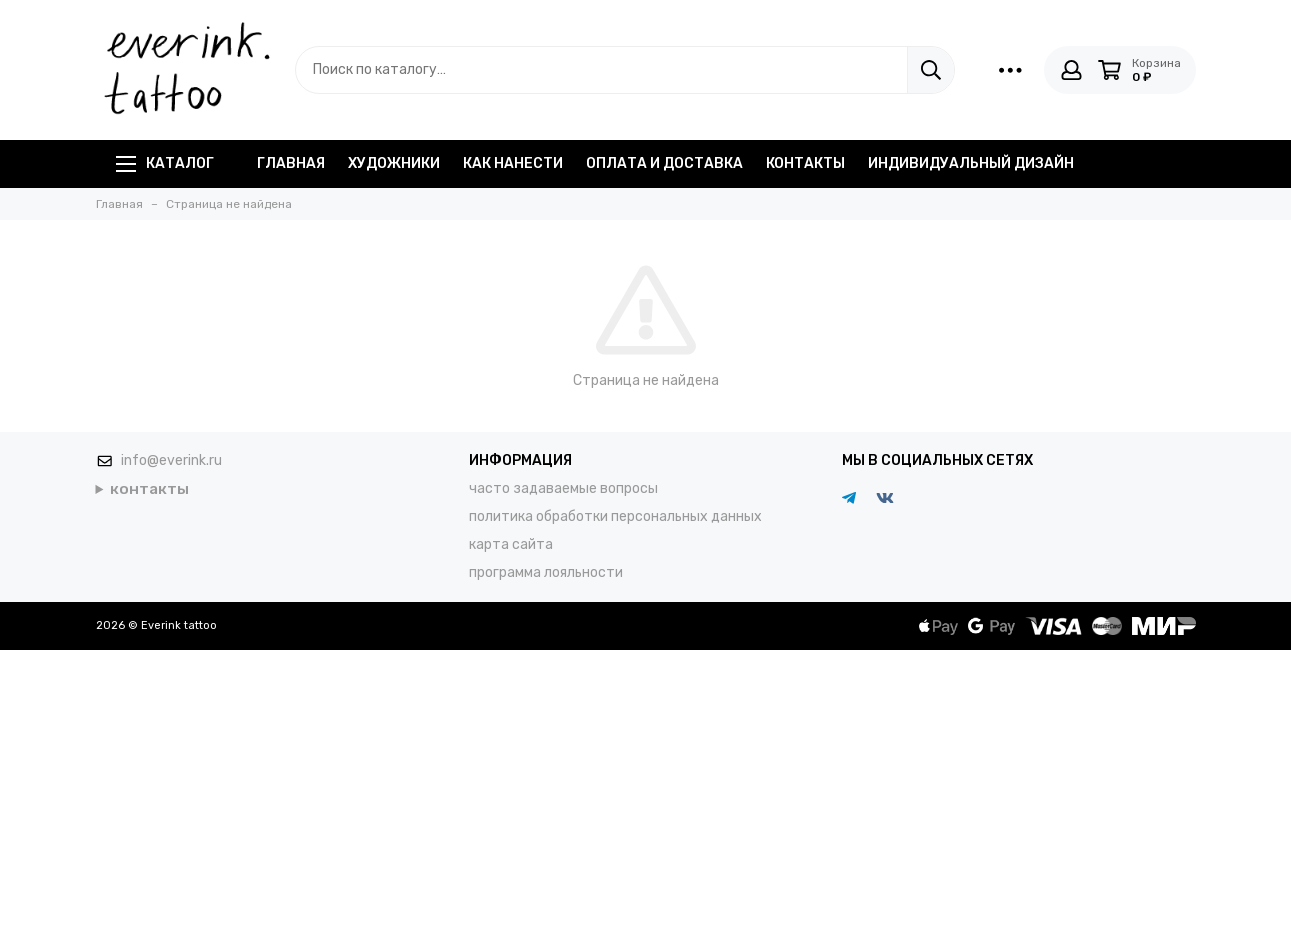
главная (291, 163)
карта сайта (511, 544)
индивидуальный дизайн (971, 163)
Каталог (165, 163)
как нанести (513, 163)
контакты (805, 163)
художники (394, 163)
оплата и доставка (664, 163)
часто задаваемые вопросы (563, 488)
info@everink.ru (171, 460)
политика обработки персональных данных (615, 516)
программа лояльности (546, 572)
